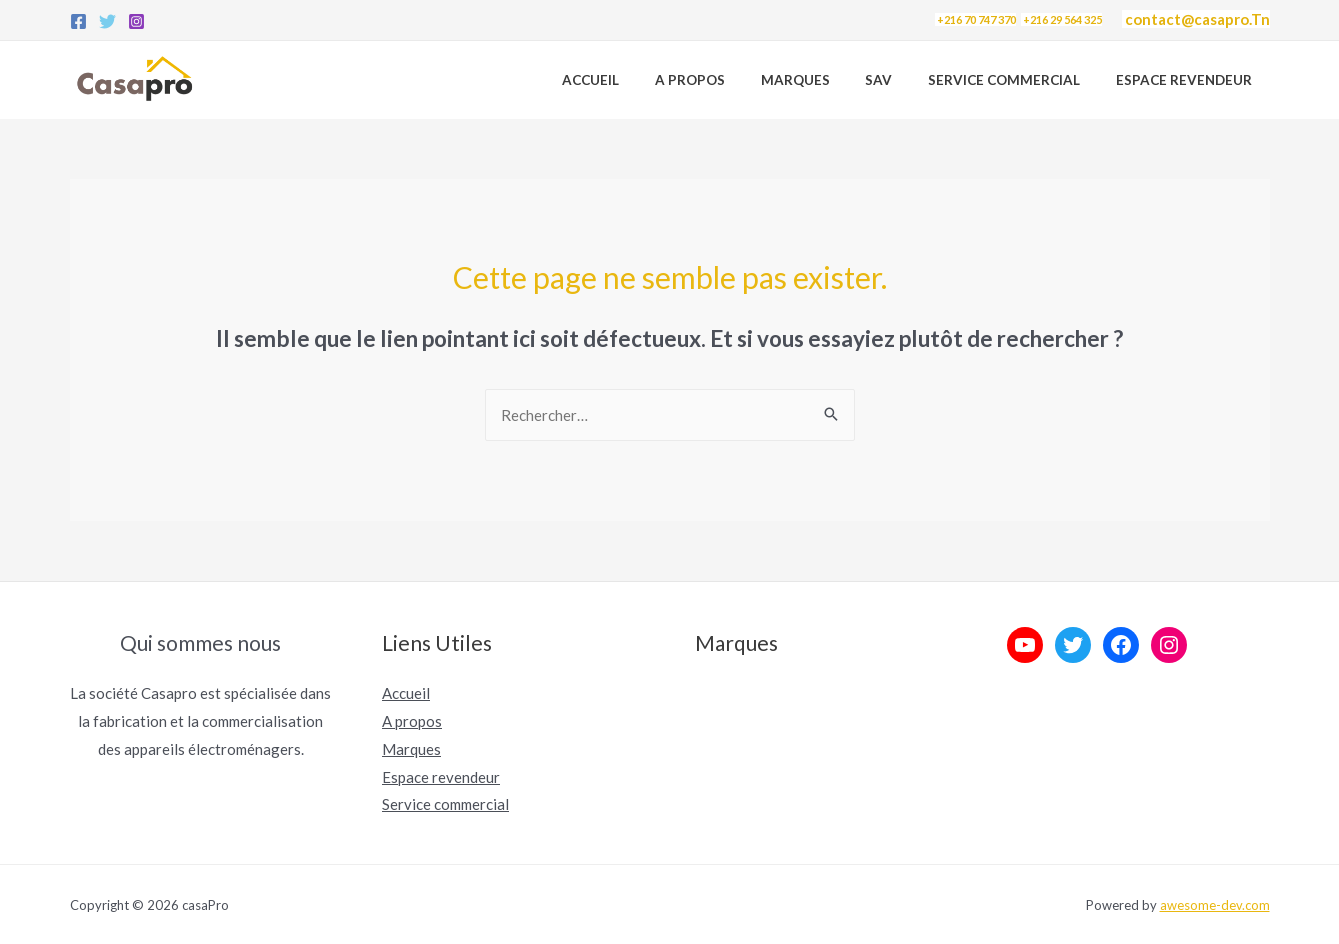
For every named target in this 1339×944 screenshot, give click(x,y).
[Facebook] (78, 21)
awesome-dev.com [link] (1215, 905)
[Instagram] (136, 21)
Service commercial (445, 804)
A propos (729, 80)
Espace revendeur (1188, 80)
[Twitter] (107, 21)
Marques (825, 80)
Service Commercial (1017, 80)
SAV (900, 80)
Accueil (638, 80)
